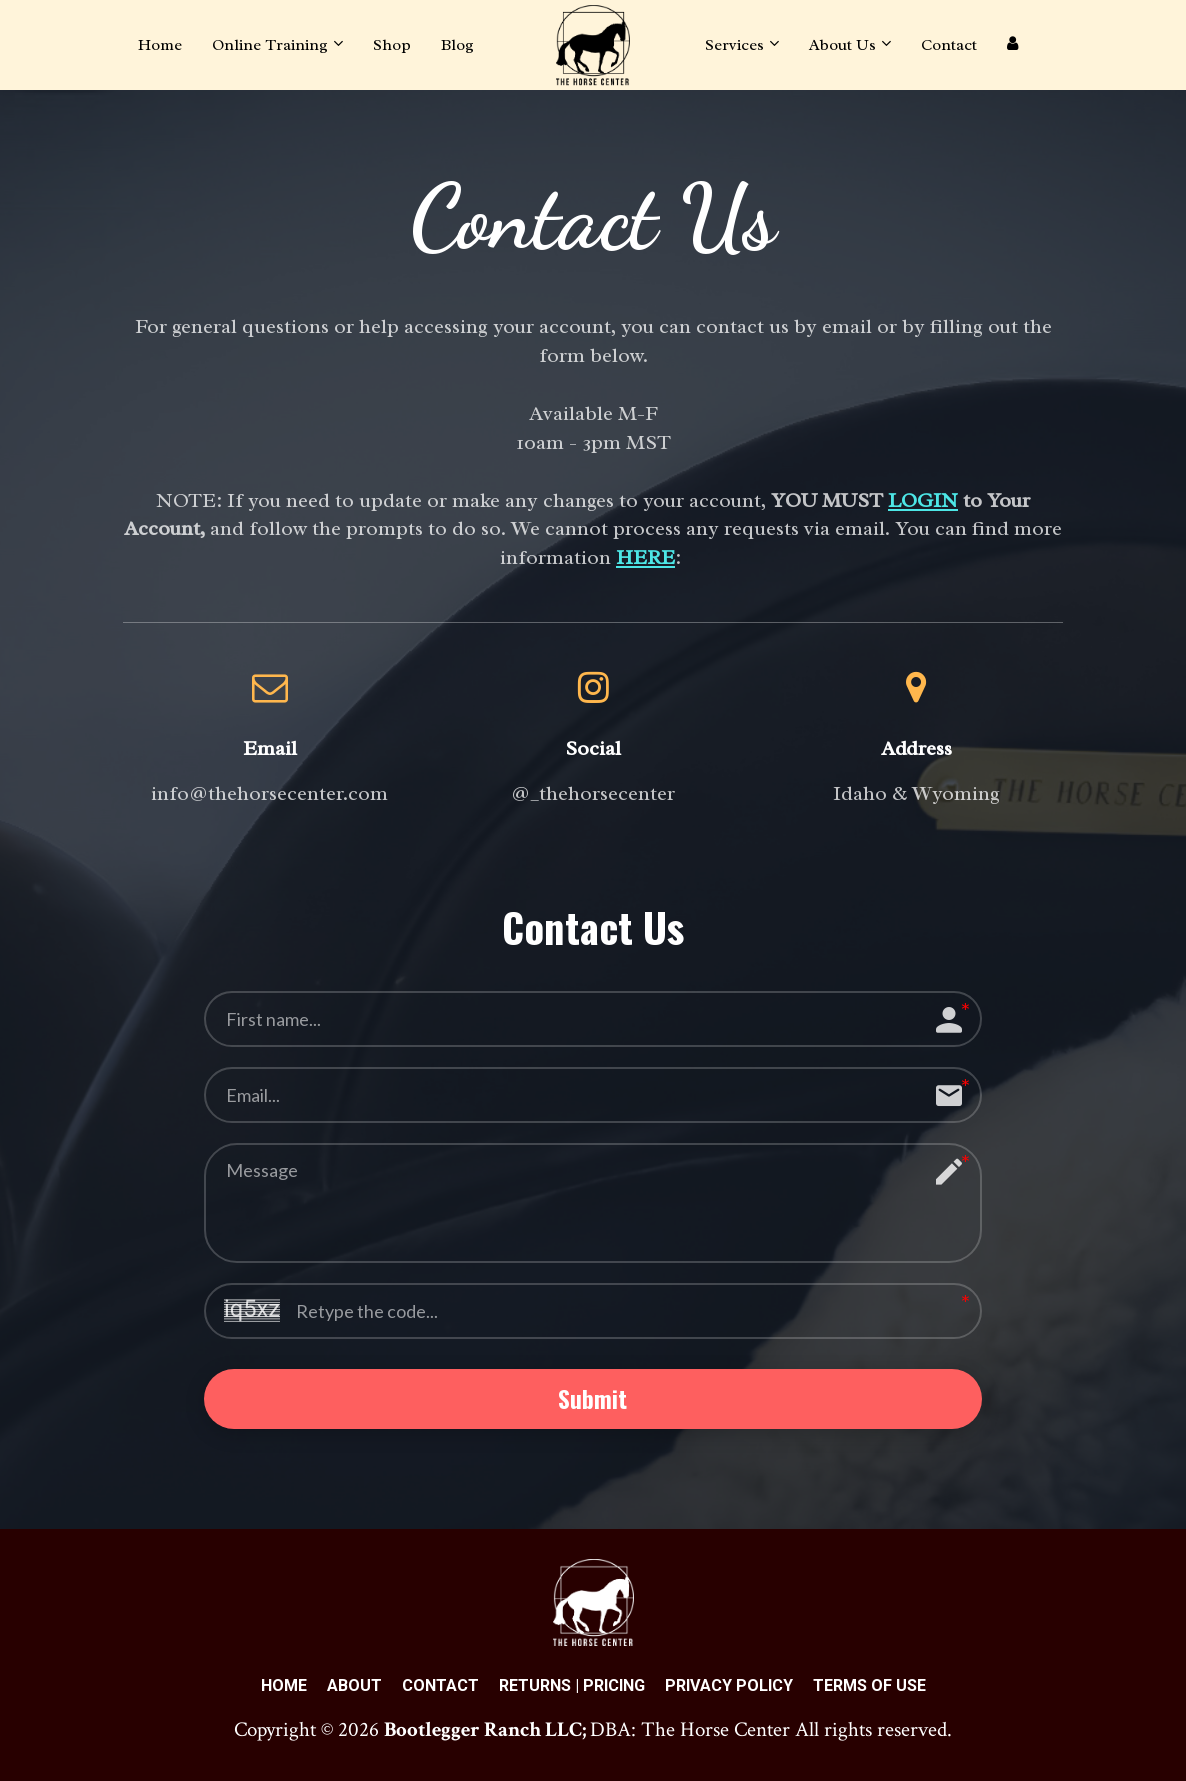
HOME (284, 1688)
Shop (392, 45)
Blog (457, 45)
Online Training (270, 45)
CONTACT (440, 1688)
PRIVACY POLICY (729, 1688)
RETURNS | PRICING (572, 1688)
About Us (842, 45)
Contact (949, 45)
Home (160, 45)
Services (734, 45)
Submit (592, 1400)
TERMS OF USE (869, 1688)
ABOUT (354, 1688)
